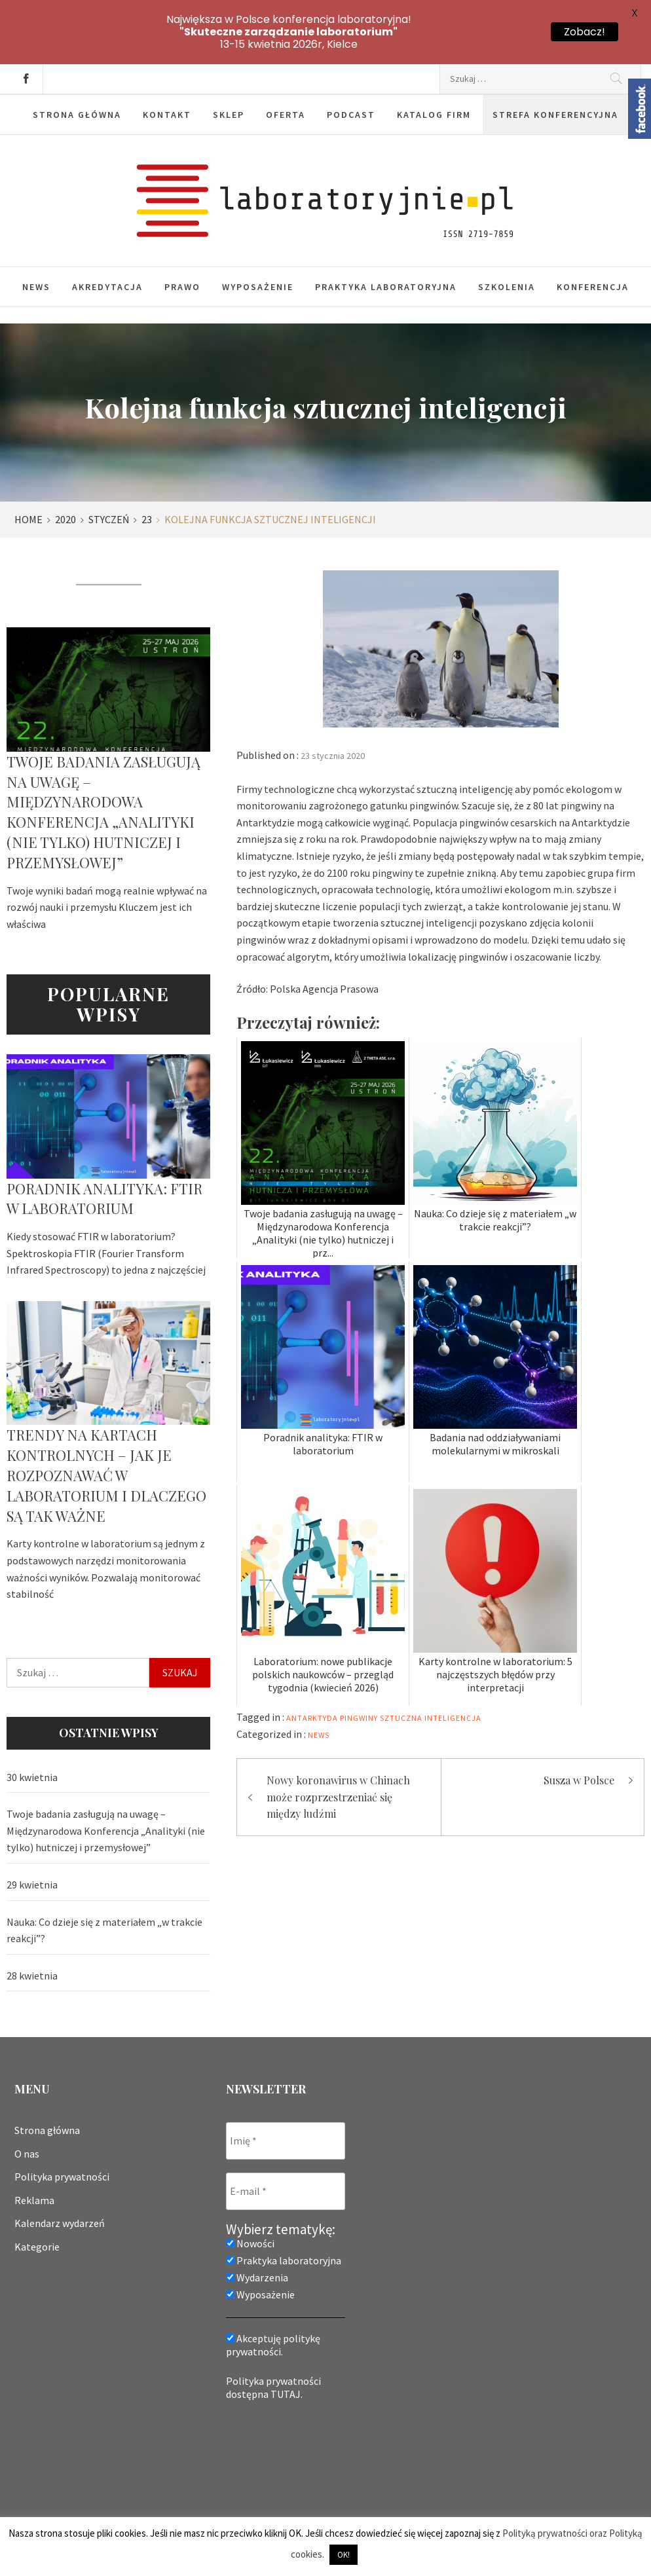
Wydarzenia (257, 2223)
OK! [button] (343, 2554)
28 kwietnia (32, 1921)
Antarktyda (312, 1663)
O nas (26, 2099)
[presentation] (279, 2406)
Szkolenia (506, 232)
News (36, 232)
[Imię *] (285, 2086)
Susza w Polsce (579, 1726)
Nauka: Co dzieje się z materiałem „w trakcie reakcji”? (104, 1876)
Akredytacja (107, 232)
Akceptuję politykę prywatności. (273, 2290)
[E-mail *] (285, 2137)
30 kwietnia (32, 1722)
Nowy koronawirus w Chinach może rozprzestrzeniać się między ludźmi (338, 1742)
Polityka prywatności (61, 2122)
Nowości (250, 2189)
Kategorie (37, 2192)
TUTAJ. (286, 2339)
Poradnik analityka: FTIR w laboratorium (104, 1144)
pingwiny (359, 1663)
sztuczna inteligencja (430, 1663)
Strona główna (47, 2075)
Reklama (34, 2145)
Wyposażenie (257, 232)
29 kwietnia (32, 1830)
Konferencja (593, 232)
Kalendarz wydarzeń (59, 2169)
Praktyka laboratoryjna (385, 232)
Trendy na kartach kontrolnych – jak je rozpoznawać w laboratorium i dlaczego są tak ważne (106, 1421)
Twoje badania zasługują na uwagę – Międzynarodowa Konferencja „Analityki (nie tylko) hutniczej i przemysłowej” (103, 757)
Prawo (182, 232)
